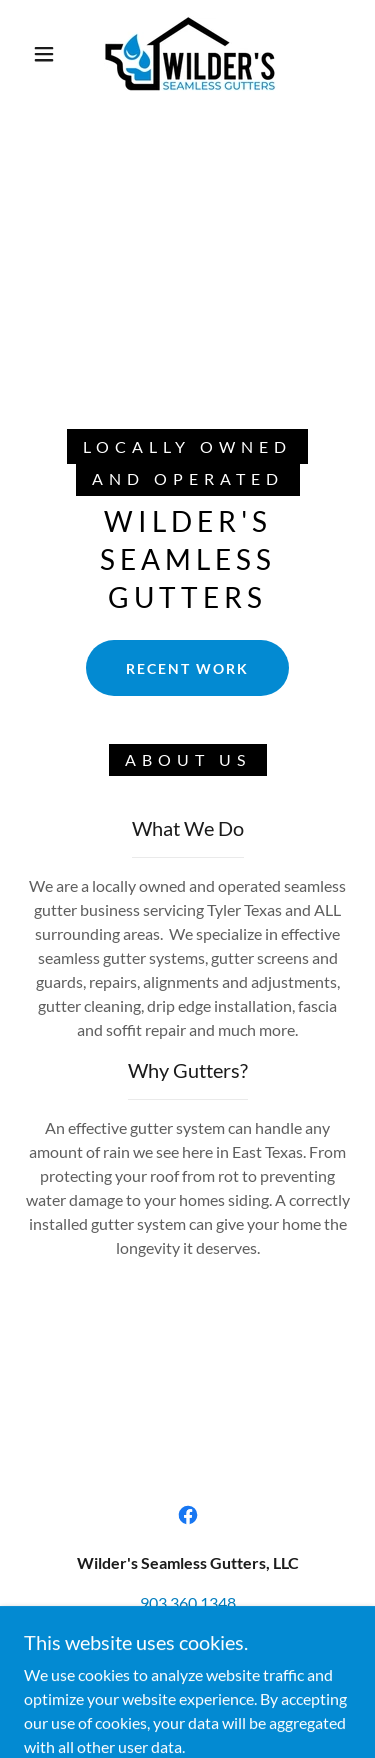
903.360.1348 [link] (188, 1602)
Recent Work (187, 668)
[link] (191, 53)
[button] (44, 54)
